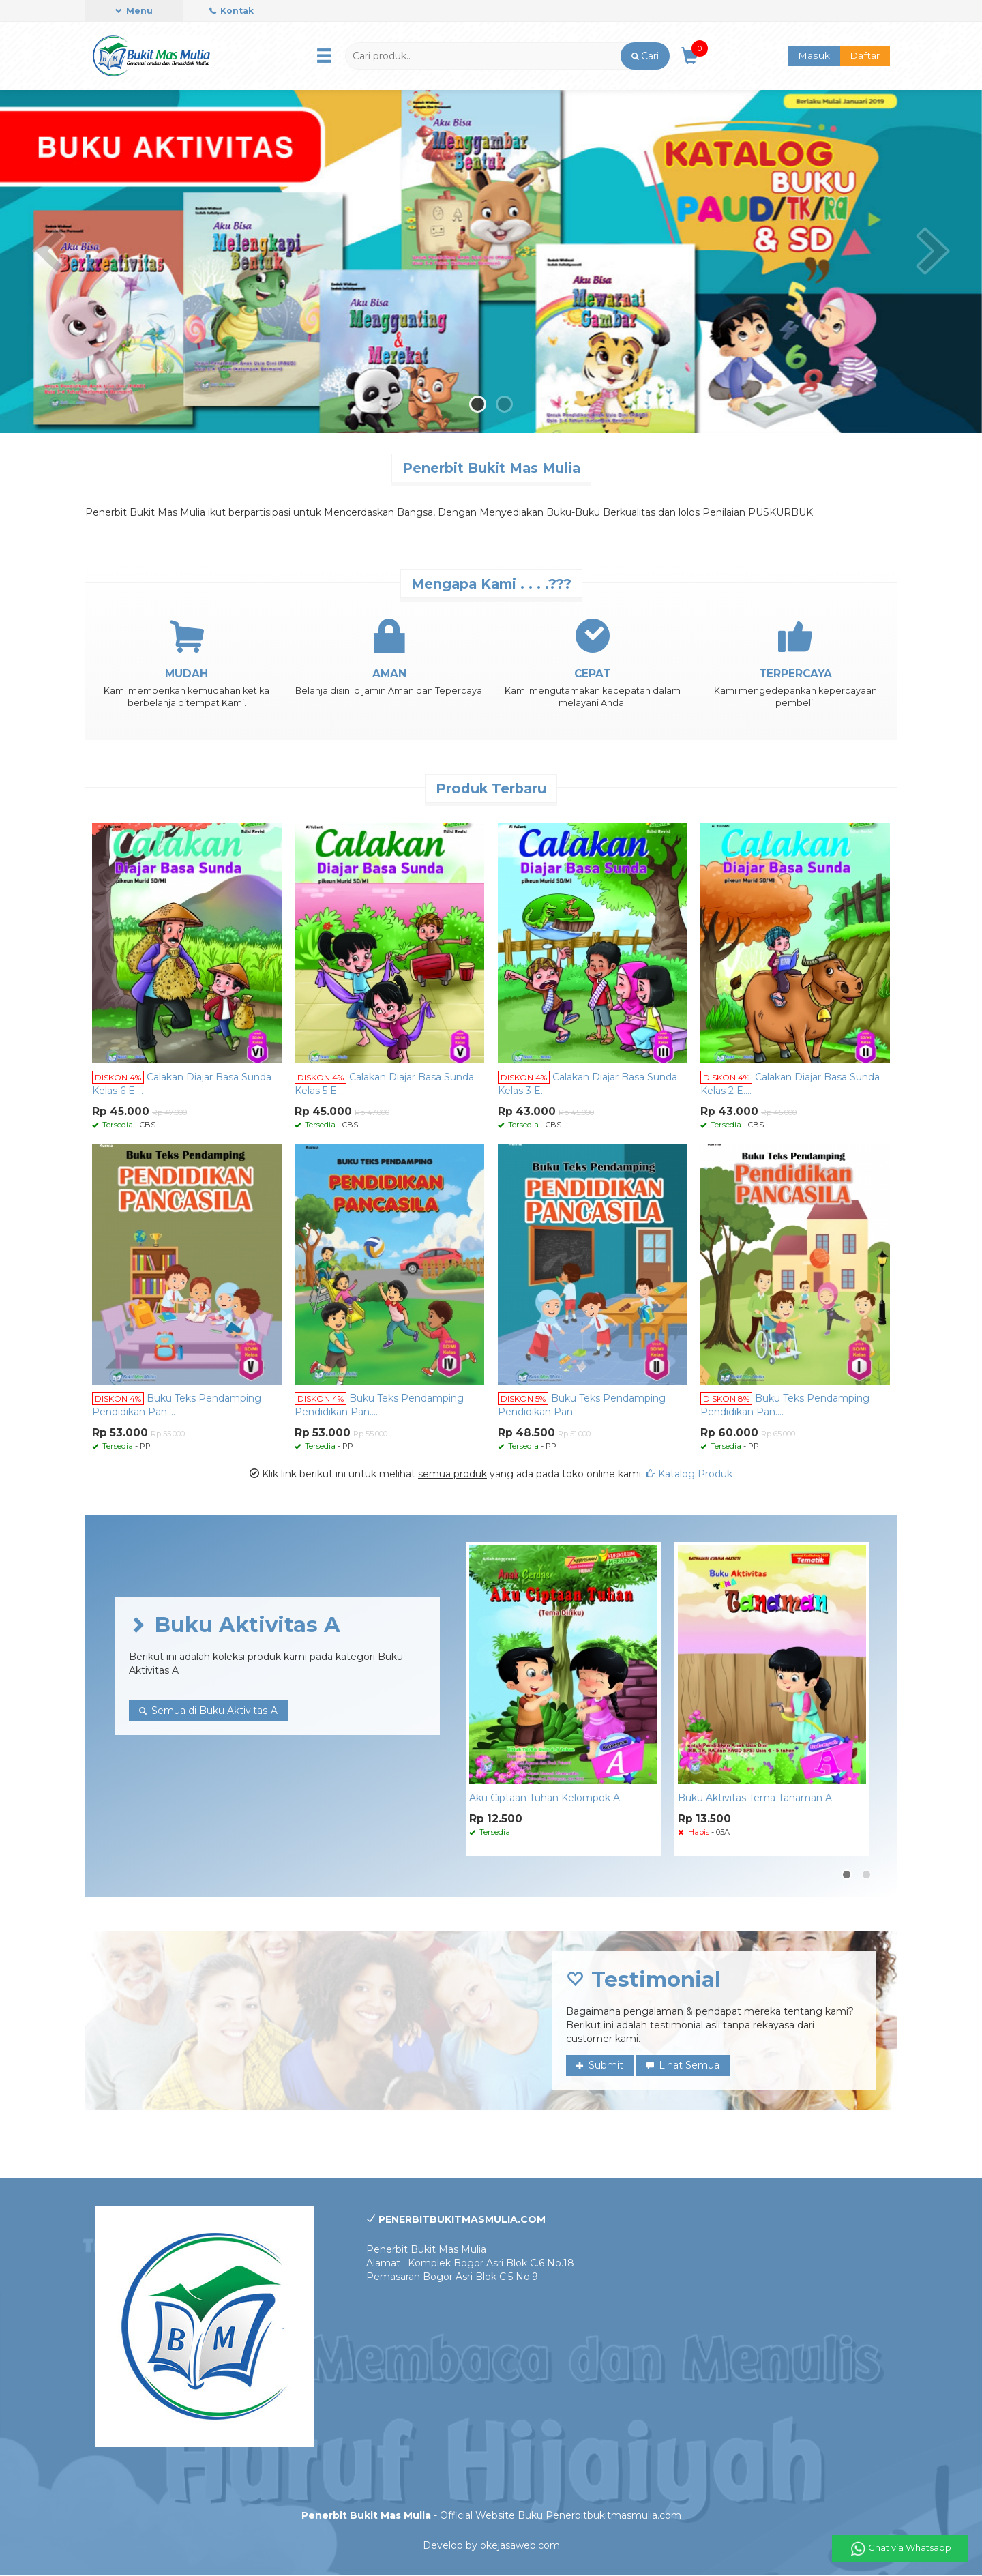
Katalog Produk (689, 1474)
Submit (599, 2066)
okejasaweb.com (520, 2546)
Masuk (813, 56)
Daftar (865, 56)
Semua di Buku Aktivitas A (208, 1711)
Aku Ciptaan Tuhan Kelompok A (544, 1798)
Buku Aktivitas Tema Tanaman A (755, 1798)
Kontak (231, 10)
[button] (645, 56)
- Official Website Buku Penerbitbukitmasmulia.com (491, 2516)
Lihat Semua (682, 2066)
